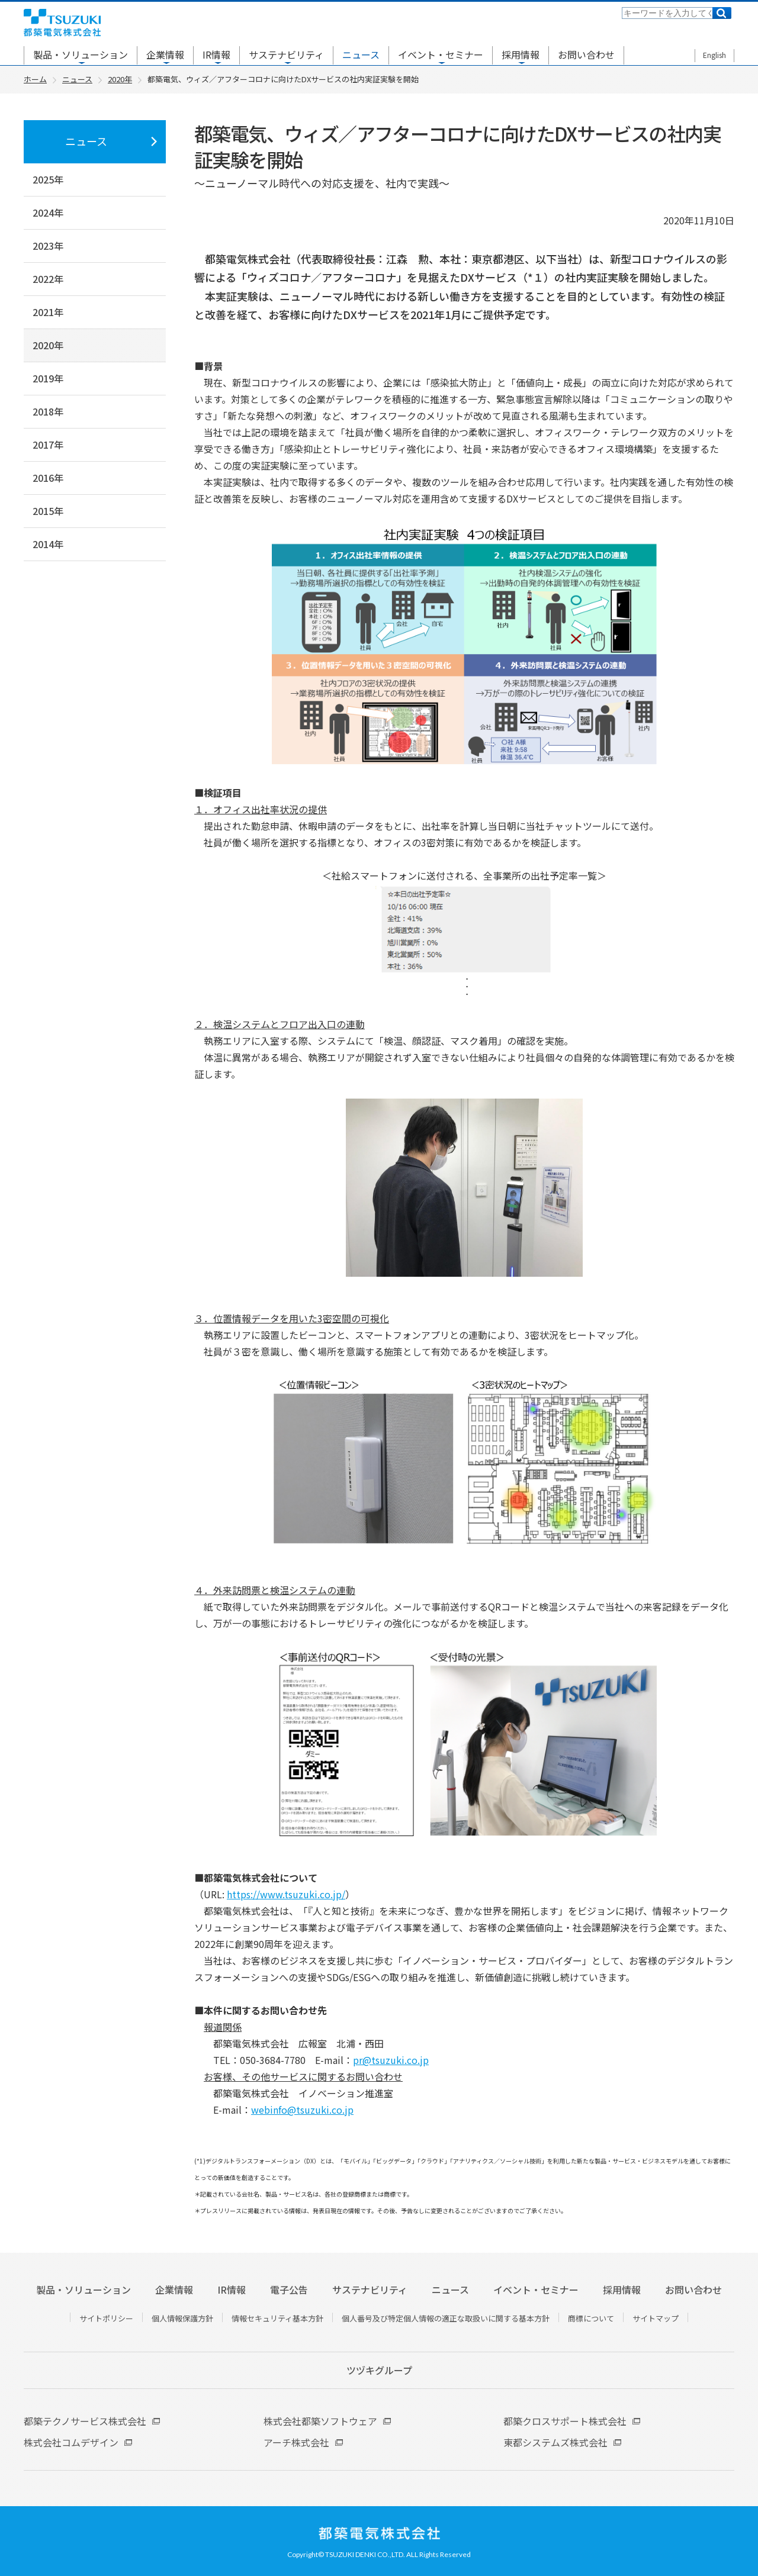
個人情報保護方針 (182, 2318)
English (714, 55)
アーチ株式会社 (296, 2442)
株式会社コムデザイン (71, 2442)
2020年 (48, 345)
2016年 (48, 478)
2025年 (48, 179)
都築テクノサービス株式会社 (85, 2421)
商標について (591, 2318)
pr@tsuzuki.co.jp (391, 2060)
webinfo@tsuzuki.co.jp (302, 2109)
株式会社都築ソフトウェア (320, 2421)
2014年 (48, 544)
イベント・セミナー (440, 54)
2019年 (48, 378)
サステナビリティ (286, 54)
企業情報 (165, 54)
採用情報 (520, 54)
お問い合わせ (586, 54)
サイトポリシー (106, 2318)
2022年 (48, 279)
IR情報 (216, 54)
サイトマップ (655, 2318)
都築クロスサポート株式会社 (565, 2421)
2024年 (48, 212)
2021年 (48, 312)
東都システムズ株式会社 (555, 2442)
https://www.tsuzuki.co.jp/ (286, 1894)
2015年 (48, 511)
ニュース (361, 54)
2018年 (48, 411)
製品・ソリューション (80, 54)
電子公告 (289, 2289)
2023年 (48, 246)
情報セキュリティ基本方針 (277, 2318)
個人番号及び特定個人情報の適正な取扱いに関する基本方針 (446, 2318)
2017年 (48, 444)
